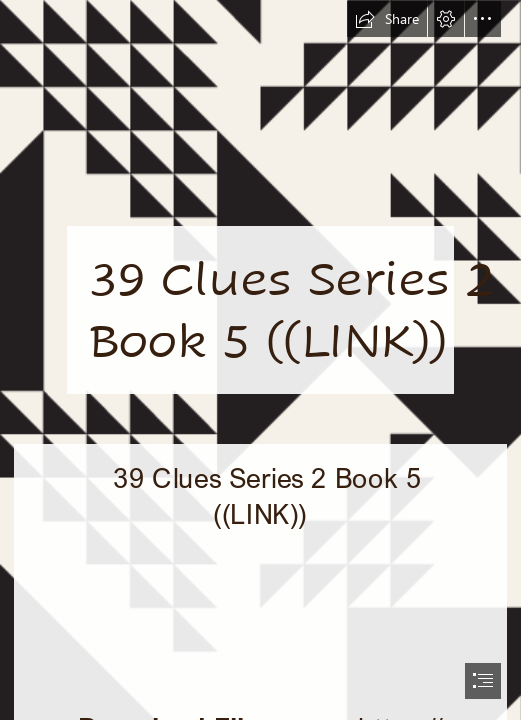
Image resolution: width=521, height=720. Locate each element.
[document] (260, 360)
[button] (387, 19)
